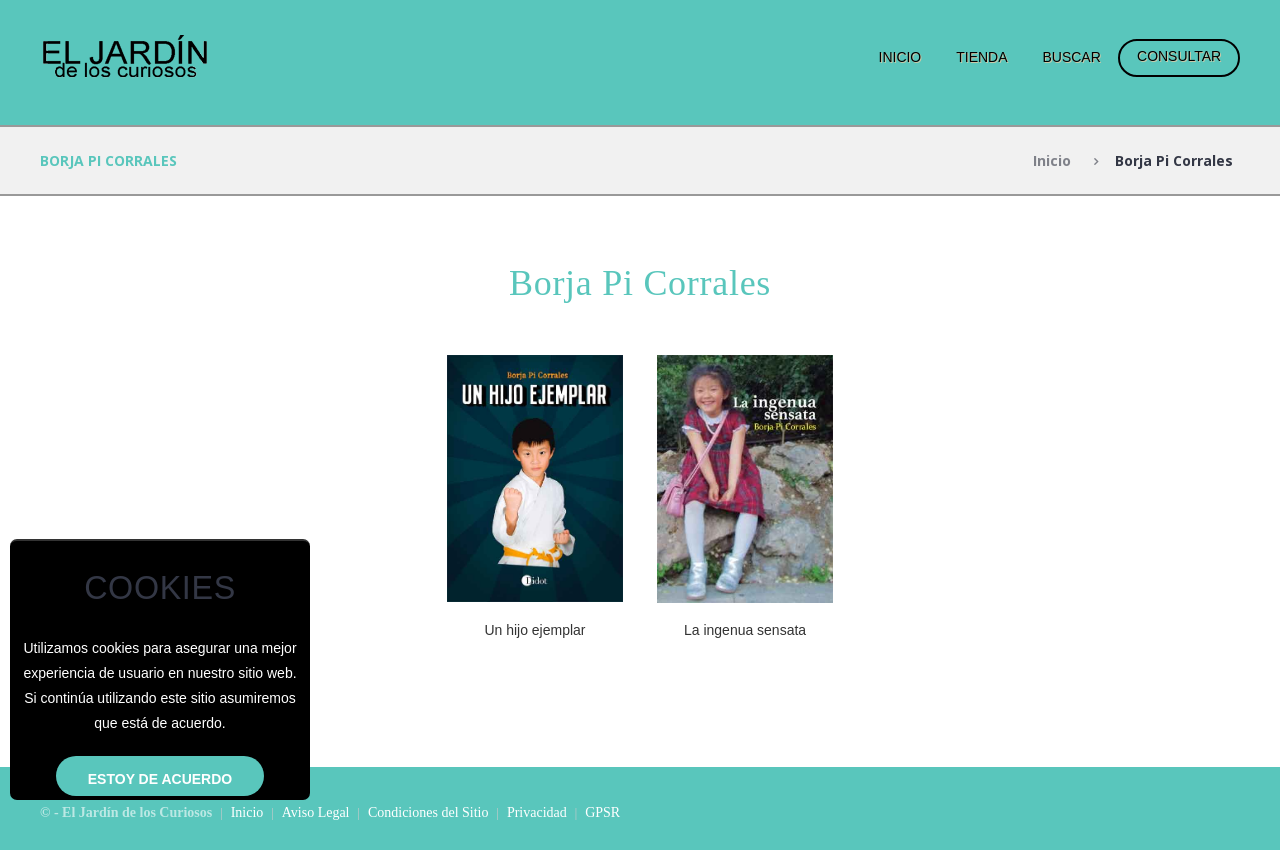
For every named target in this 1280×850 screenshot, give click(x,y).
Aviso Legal (316, 812)
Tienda (981, 57)
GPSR (602, 812)
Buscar (1071, 57)
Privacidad (537, 812)
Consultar (1179, 56)
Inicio (900, 57)
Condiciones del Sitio (428, 812)
